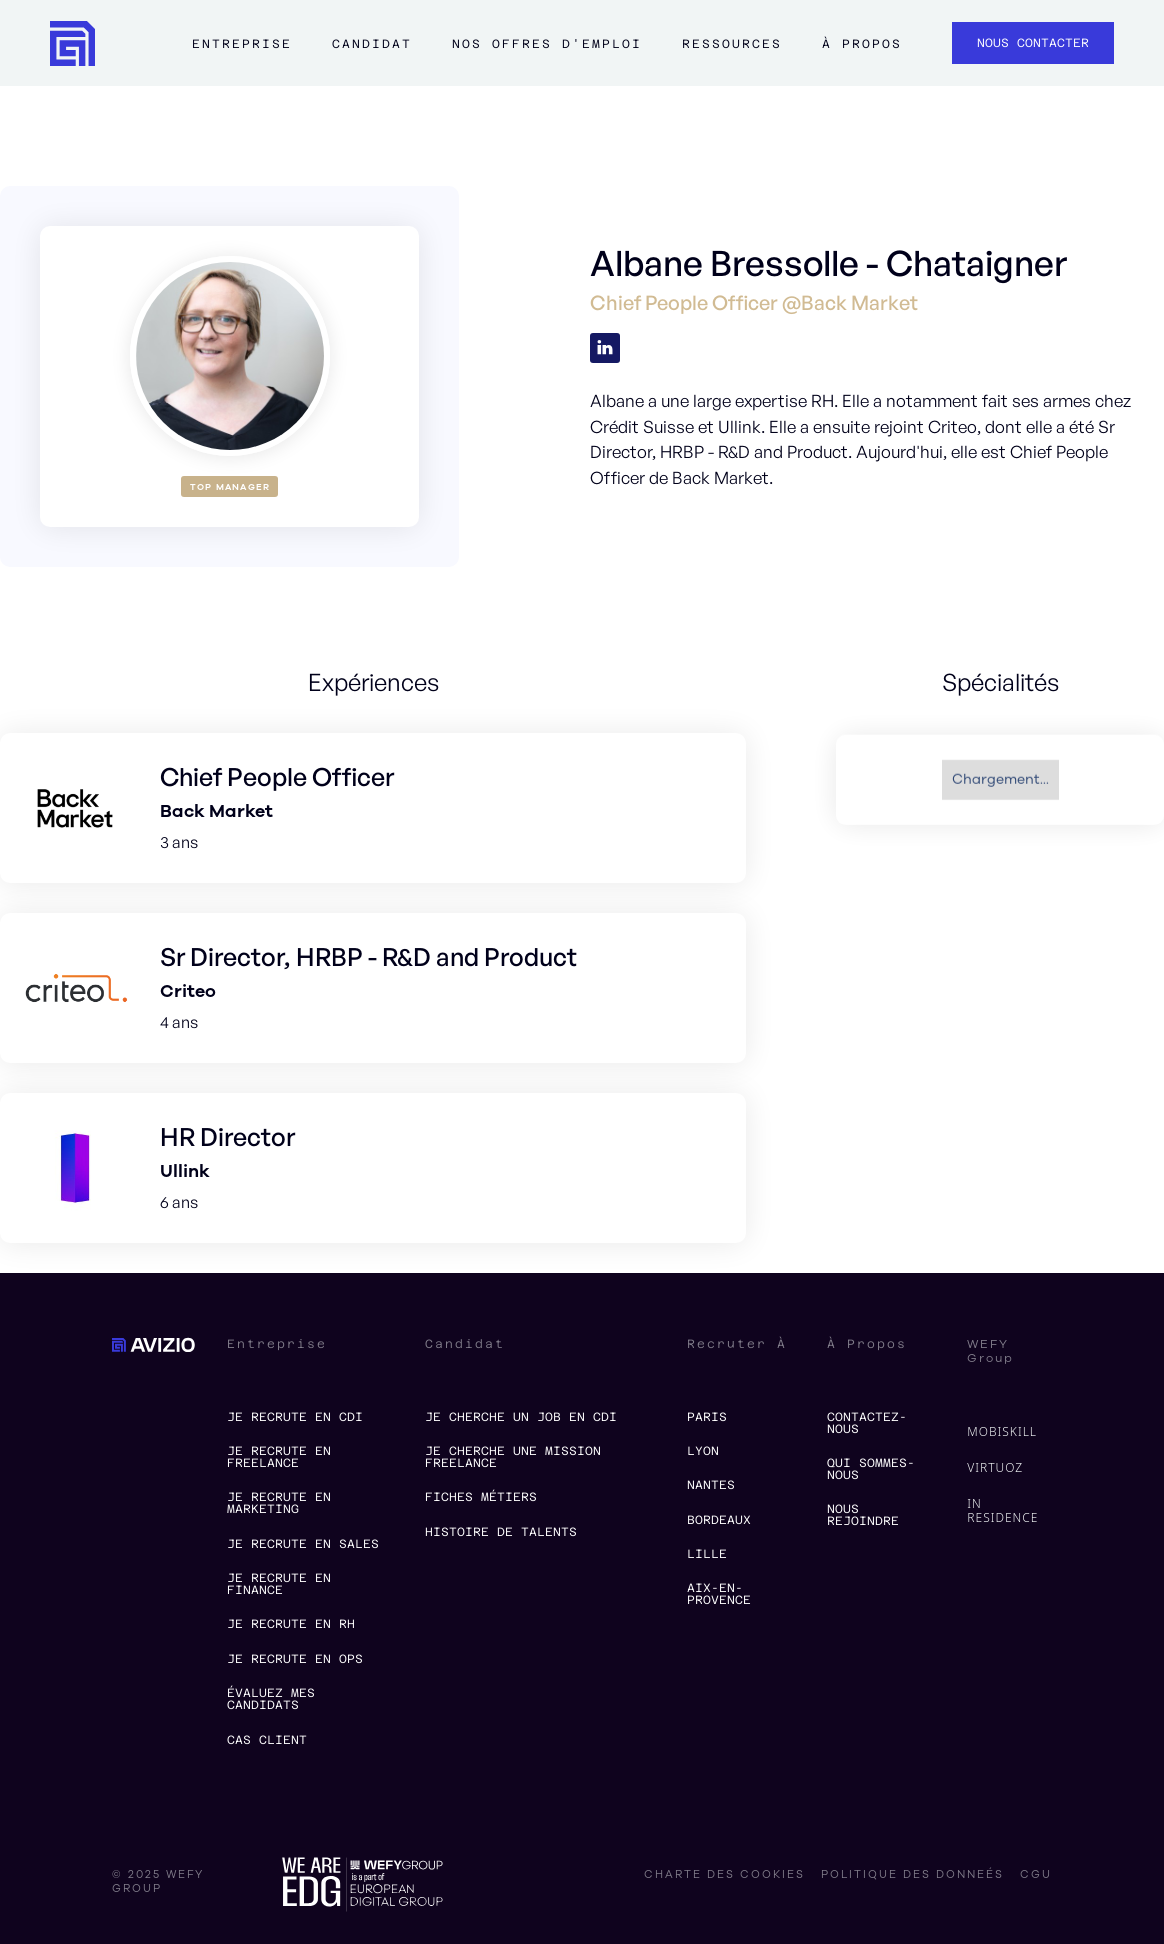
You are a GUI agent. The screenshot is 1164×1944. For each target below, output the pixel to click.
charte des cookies (724, 1875)
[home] (72, 43)
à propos (862, 44)
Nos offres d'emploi (547, 44)
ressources (732, 44)
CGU (1036, 1875)
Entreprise (242, 44)
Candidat (372, 44)
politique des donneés (912, 1875)
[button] (242, 53)
